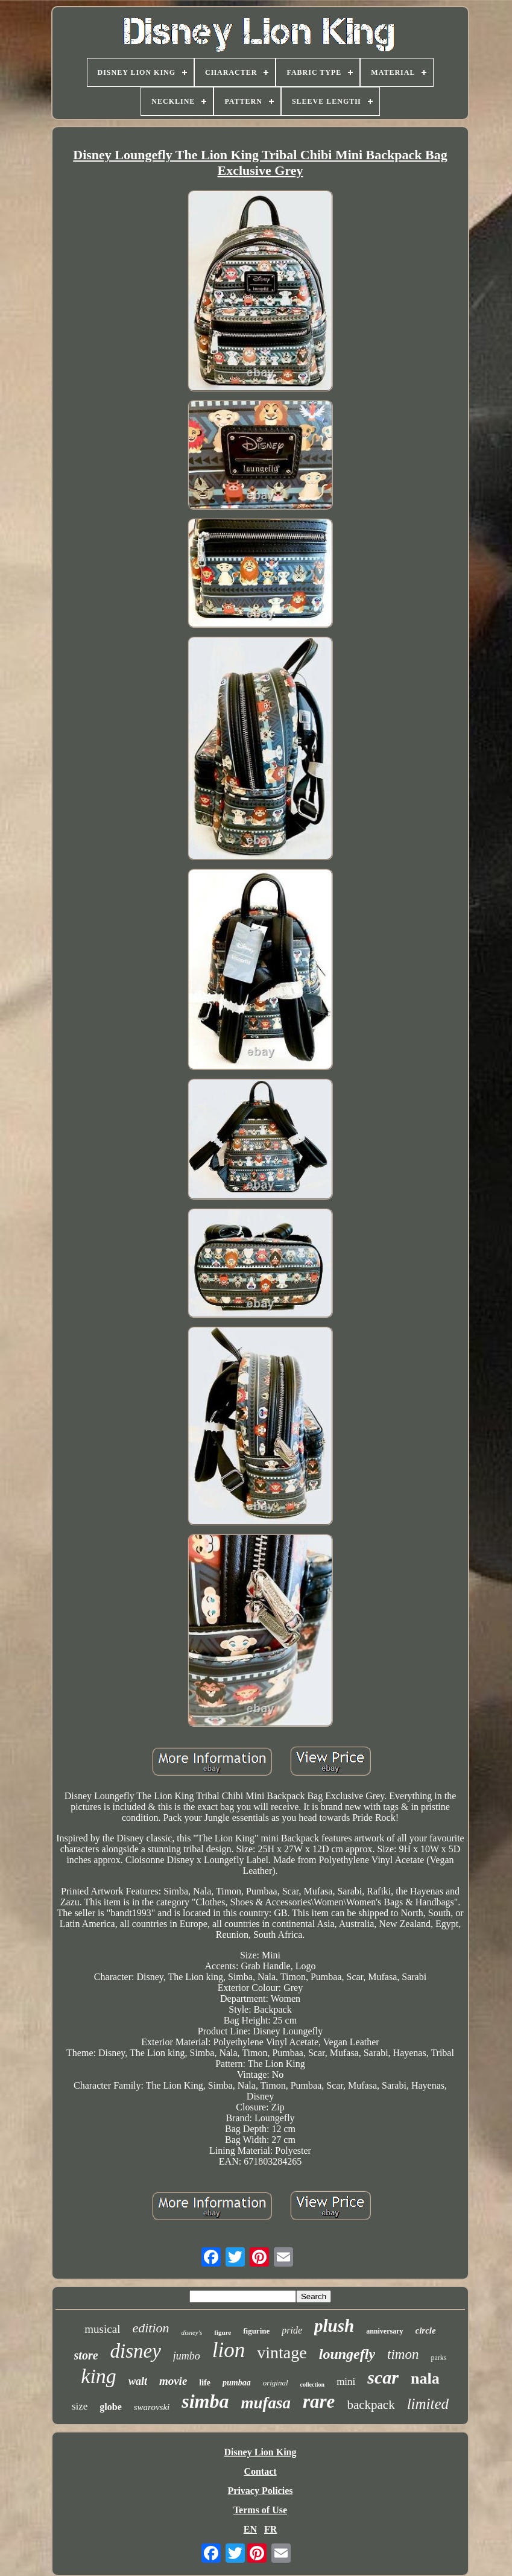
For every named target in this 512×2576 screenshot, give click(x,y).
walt (137, 2381)
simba (205, 2401)
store (86, 2355)
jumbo (186, 2356)
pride (292, 2330)
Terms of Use (260, 2510)
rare (319, 2401)
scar (383, 2377)
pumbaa (237, 2382)
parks (438, 2357)
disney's (192, 2332)
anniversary (384, 2331)
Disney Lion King (260, 2452)
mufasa (266, 2403)
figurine (256, 2330)
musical (102, 2329)
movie (173, 2381)
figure (222, 2332)
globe (110, 2407)
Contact (260, 2471)
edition (150, 2327)
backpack (370, 2404)
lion (228, 2350)
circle (426, 2330)
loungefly (347, 2354)
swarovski (151, 2407)
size (79, 2406)
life (204, 2382)
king (98, 2376)
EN (250, 2529)
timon (403, 2354)
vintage (281, 2352)
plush (334, 2325)
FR (270, 2529)
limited (428, 2404)
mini (346, 2381)
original (275, 2382)
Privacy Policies (260, 2491)
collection (312, 2384)
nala (425, 2378)
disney (135, 2351)
